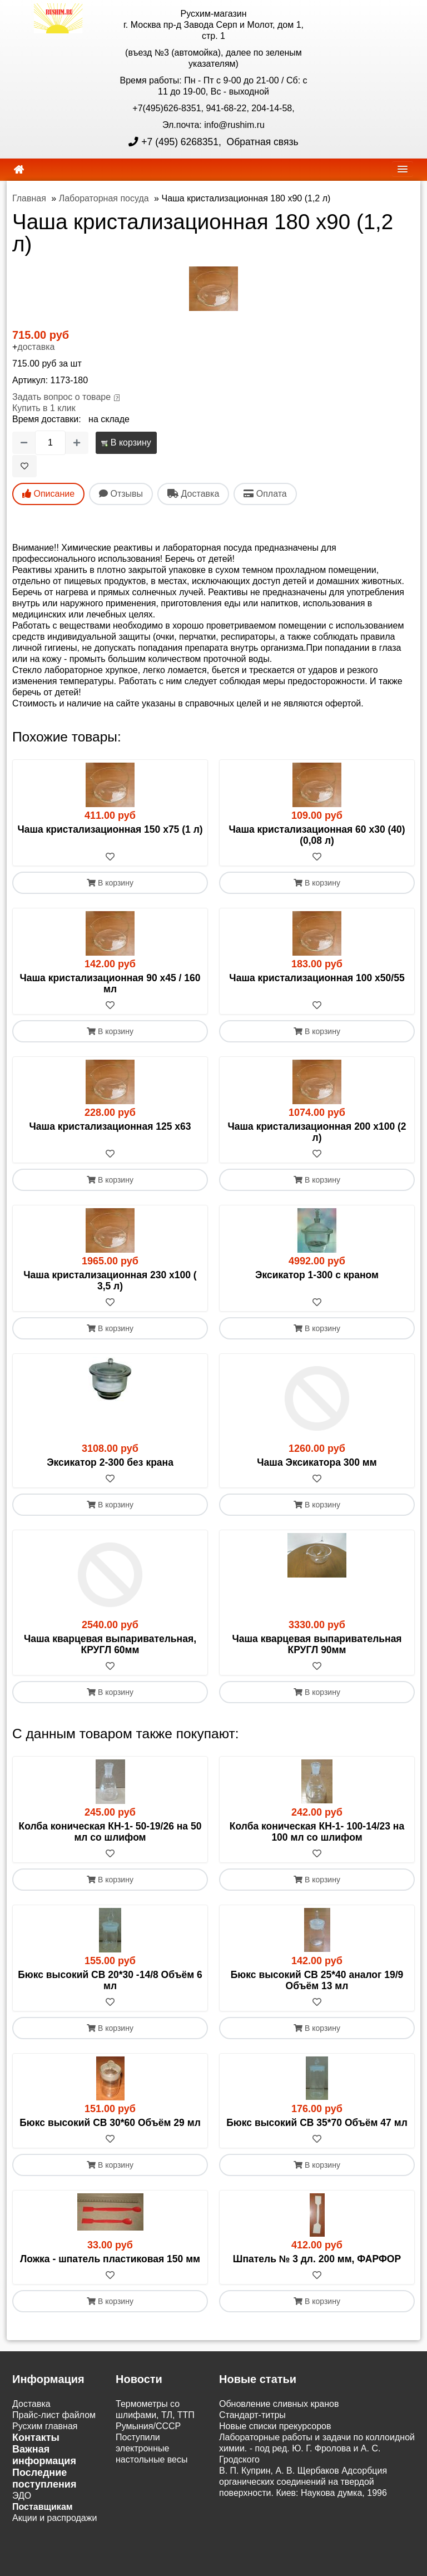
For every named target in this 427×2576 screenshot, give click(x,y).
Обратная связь (261, 141)
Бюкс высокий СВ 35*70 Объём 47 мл (317, 2122)
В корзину (126, 442)
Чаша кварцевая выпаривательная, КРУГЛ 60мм (110, 1644)
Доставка (31, 2404)
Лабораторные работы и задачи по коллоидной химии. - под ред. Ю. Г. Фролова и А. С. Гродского (317, 2448)
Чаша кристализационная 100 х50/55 (316, 977)
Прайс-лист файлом (54, 2415)
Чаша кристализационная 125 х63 (110, 1126)
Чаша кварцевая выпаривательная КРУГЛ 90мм (316, 1644)
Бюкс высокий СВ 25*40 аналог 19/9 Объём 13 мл (317, 1980)
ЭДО (21, 2495)
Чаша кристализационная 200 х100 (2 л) (316, 1132)
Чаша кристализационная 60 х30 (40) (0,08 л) (317, 835)
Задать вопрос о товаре (61, 397)
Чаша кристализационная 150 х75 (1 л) (109, 829)
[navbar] (402, 168)
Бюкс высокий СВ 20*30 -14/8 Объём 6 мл (110, 1980)
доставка (35, 347)
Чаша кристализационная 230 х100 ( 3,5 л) (109, 1280)
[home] (18, 170)
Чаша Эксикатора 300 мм (316, 1462)
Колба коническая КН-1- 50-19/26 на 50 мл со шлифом (110, 1832)
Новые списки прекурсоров (275, 2426)
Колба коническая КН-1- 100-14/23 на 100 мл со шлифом (317, 1832)
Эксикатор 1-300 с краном (317, 1274)
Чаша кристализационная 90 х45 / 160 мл (110, 983)
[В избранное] (24, 466)
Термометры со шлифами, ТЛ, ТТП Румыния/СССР (155, 2415)
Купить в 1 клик (44, 408)
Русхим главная (45, 2426)
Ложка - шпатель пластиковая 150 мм (110, 2258)
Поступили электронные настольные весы (152, 2448)
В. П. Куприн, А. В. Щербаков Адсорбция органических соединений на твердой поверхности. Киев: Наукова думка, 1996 (303, 2482)
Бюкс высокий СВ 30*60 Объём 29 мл (110, 2122)
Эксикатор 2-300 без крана (110, 1462)
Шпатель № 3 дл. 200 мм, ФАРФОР (317, 2258)
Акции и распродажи (54, 2518)
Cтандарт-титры (252, 2415)
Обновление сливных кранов (279, 2404)
